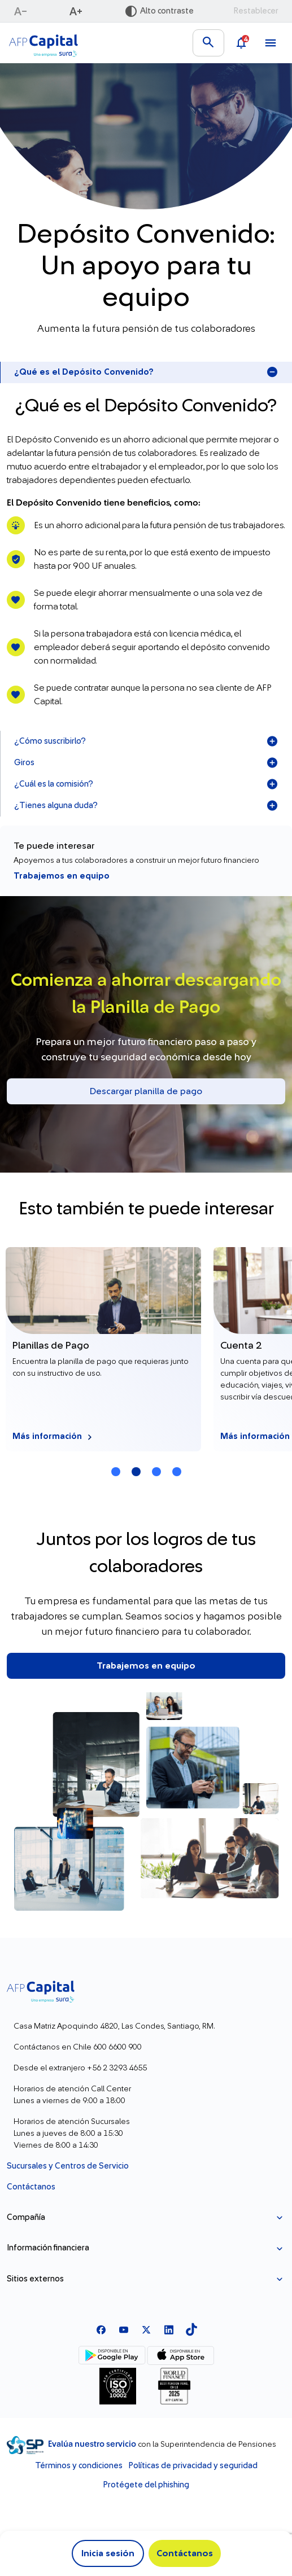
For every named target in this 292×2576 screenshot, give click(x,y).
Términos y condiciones (79, 2465)
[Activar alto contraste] (159, 11)
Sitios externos (35, 2279)
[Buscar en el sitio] (208, 42)
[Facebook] (101, 2329)
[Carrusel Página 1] (115, 1471)
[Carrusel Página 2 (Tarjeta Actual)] (136, 1471)
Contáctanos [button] (184, 2553)
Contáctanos (31, 2187)
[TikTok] (191, 2329)
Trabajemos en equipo (62, 876)
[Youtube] (123, 2329)
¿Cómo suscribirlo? (146, 741)
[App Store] (180, 2355)
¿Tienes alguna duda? (146, 806)
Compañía (26, 2217)
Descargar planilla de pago (146, 1091)
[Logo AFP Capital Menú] (43, 43)
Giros (146, 763)
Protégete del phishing (146, 2485)
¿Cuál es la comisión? (146, 784)
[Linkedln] (169, 2329)
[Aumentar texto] (77, 11)
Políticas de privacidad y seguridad (193, 2465)
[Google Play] (112, 2355)
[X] (146, 2329)
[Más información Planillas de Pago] (103, 1349)
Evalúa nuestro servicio (93, 2444)
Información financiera (48, 2248)
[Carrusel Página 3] (156, 1471)
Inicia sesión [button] (107, 2553)
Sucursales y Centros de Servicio (68, 2166)
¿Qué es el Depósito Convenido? (146, 372)
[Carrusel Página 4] (176, 1471)
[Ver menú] (270, 42)
